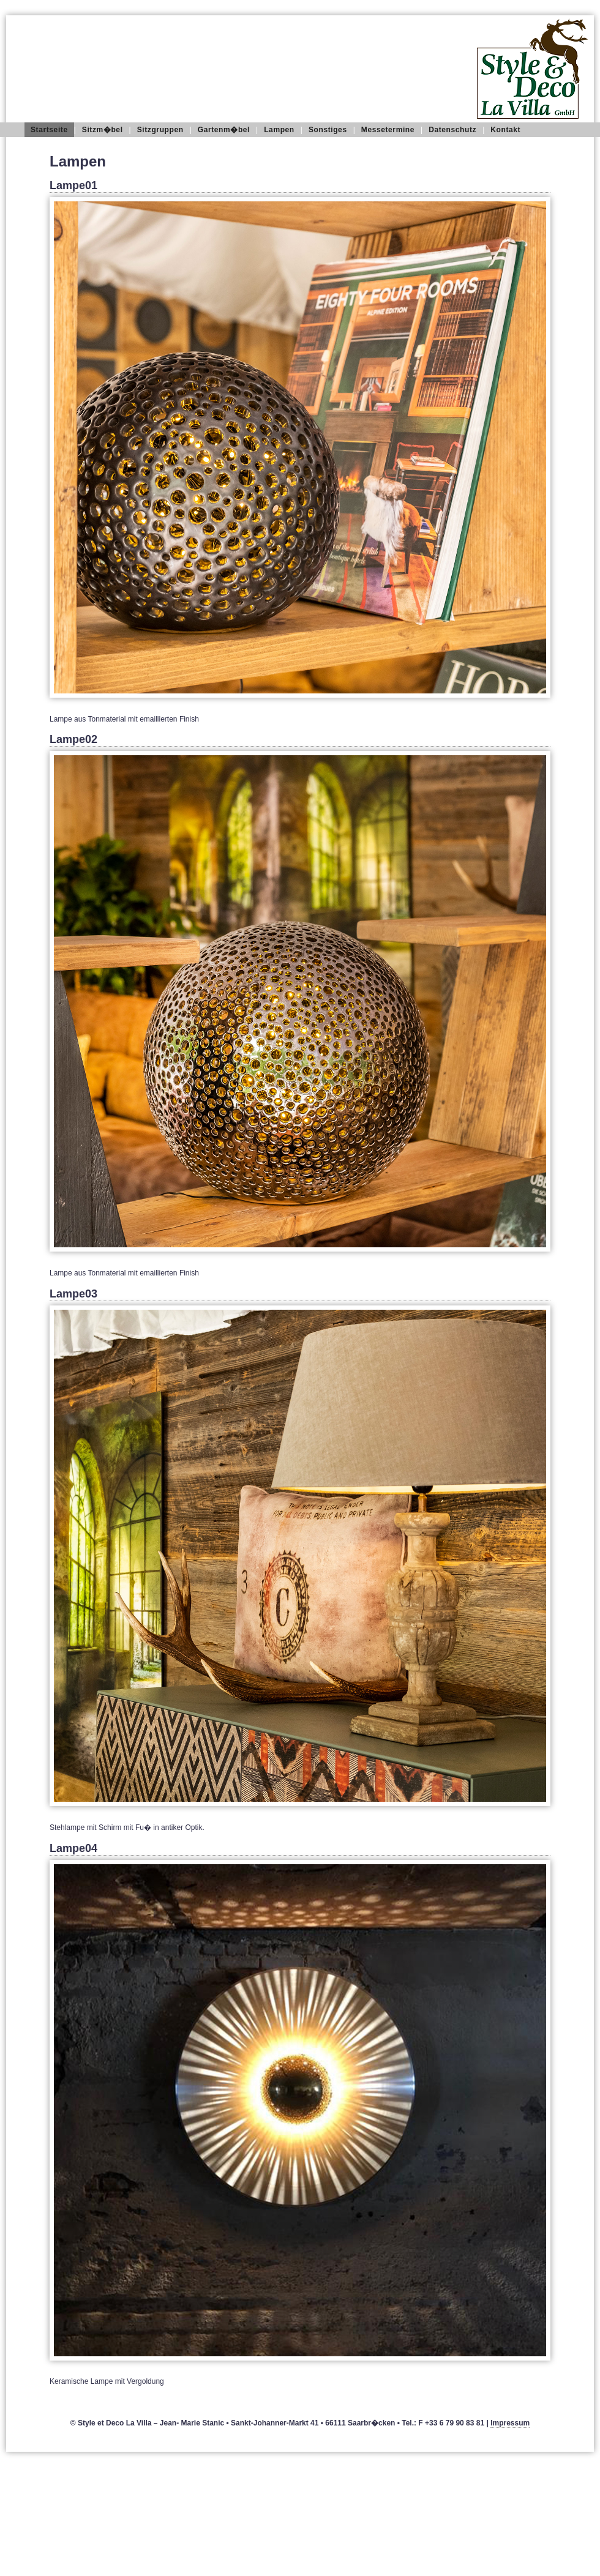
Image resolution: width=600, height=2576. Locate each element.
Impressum (510, 2423)
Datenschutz (452, 129)
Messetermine (387, 129)
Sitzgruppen (160, 129)
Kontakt (505, 129)
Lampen (279, 129)
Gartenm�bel (224, 129)
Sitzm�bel (102, 129)
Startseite (49, 129)
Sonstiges (328, 129)
